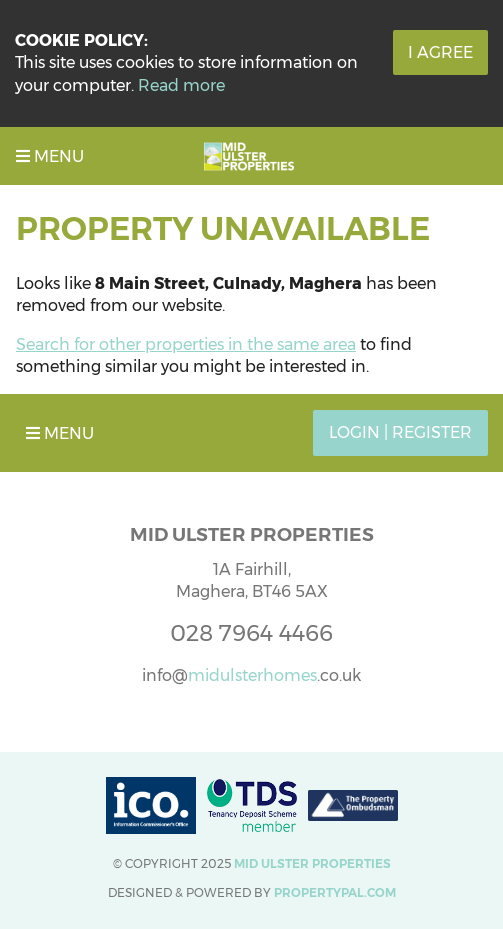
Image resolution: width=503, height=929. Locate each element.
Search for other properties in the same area (186, 344)
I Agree (440, 52)
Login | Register (400, 432)
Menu (50, 156)
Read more (181, 85)
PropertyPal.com (335, 892)
